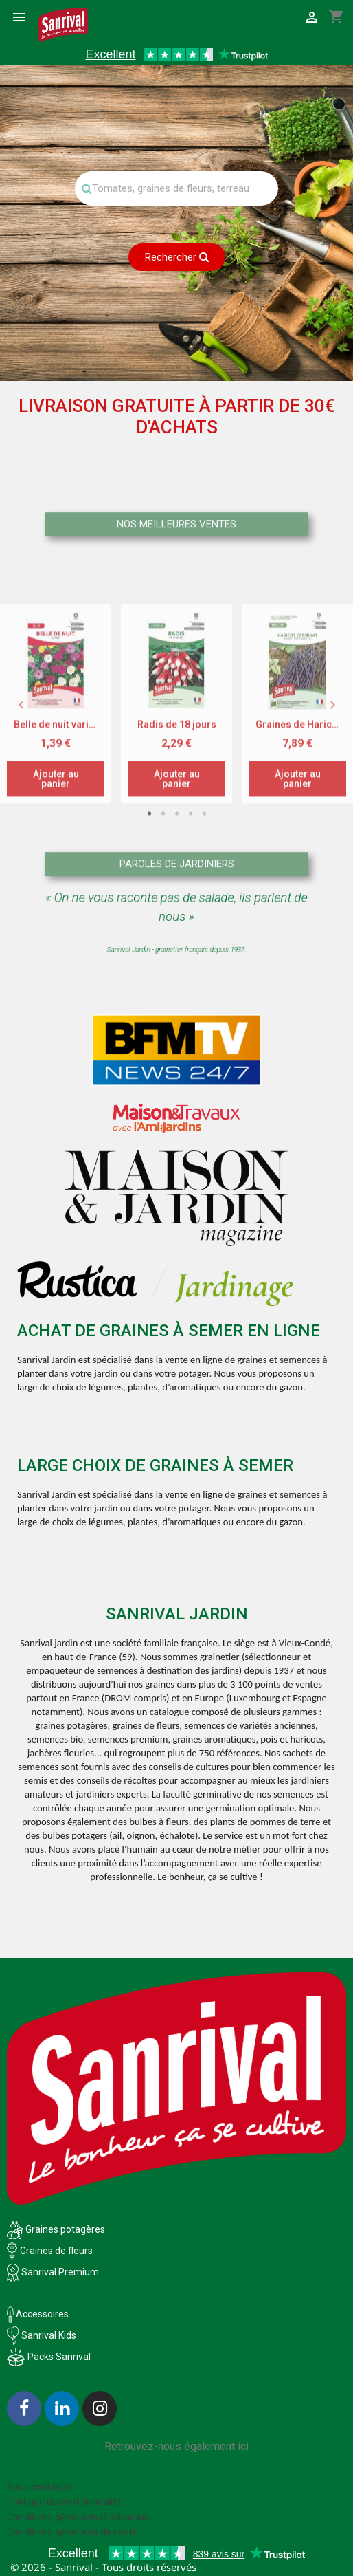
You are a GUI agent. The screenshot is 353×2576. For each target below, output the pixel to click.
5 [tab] (204, 956)
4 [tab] (190, 956)
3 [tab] (176, 956)
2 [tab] (163, 956)
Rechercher (177, 257)
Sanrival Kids (48, 2335)
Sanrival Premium (60, 2272)
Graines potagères (65, 2229)
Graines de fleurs (56, 2250)
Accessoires (38, 2314)
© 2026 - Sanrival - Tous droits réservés (103, 2567)
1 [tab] (149, 956)
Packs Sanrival (59, 2356)
